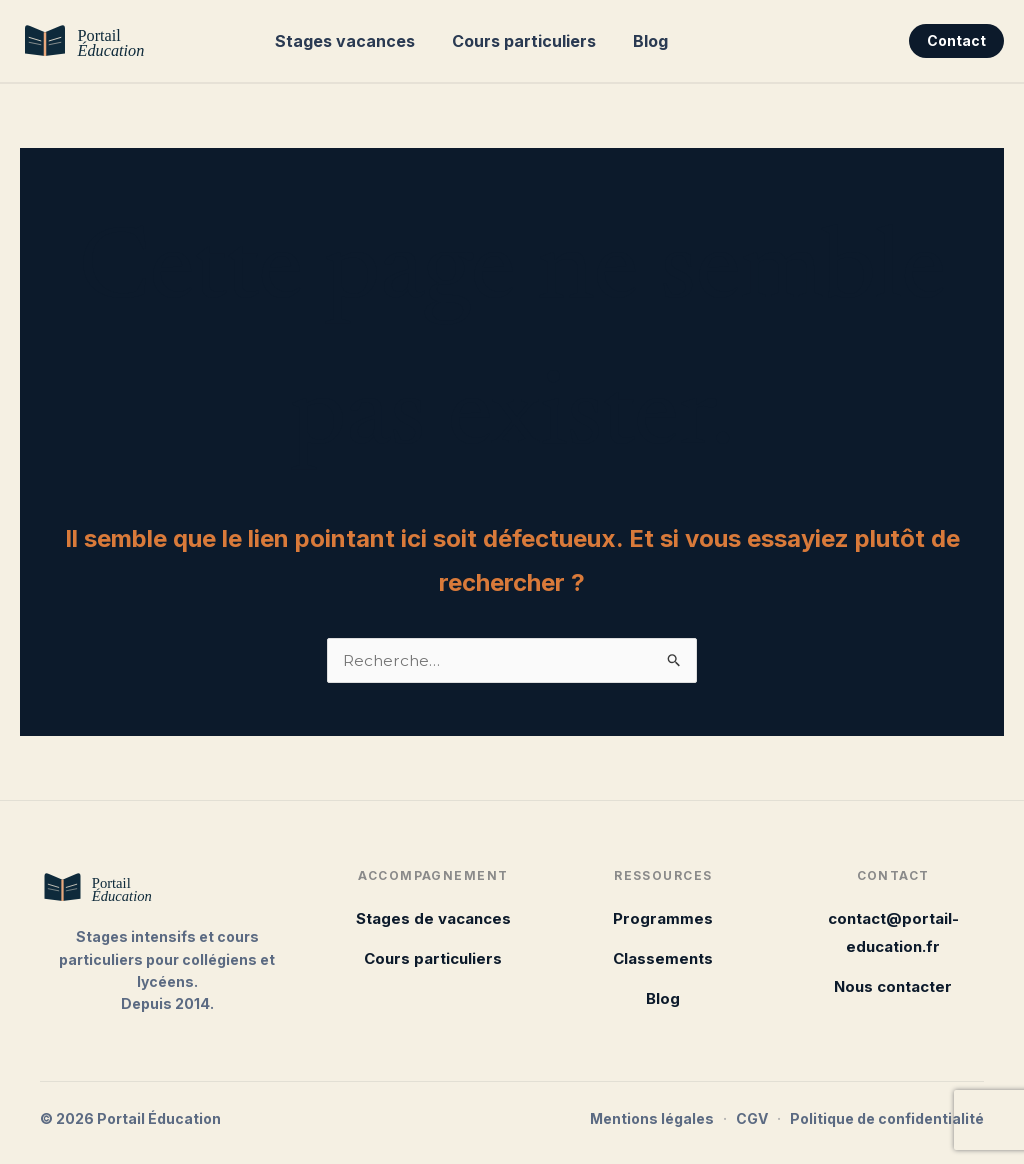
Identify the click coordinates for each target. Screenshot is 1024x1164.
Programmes (663, 918)
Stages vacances (342, 41)
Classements (663, 958)
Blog (637, 41)
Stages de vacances (433, 918)
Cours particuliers (516, 41)
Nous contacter (893, 986)
